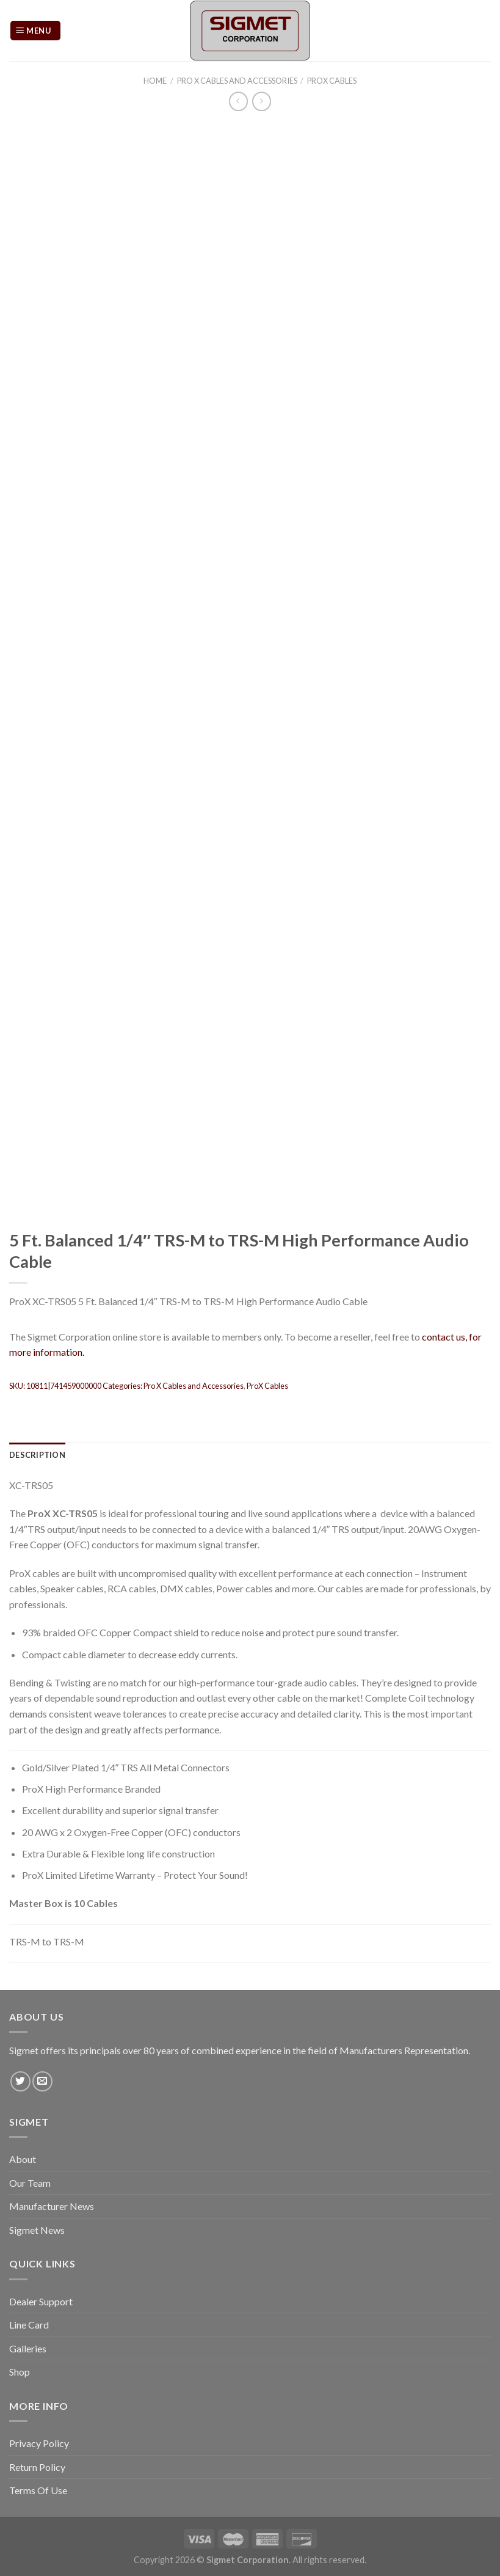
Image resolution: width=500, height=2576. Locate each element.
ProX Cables (332, 81)
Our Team (30, 2183)
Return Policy (37, 2467)
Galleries (27, 2348)
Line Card (29, 2324)
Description (37, 1455)
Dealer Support (41, 2301)
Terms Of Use (38, 2490)
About (22, 2159)
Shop (19, 2371)
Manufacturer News (51, 2206)
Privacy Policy (39, 2443)
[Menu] (35, 31)
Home (155, 81)
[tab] (37, 1455)
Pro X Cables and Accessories (237, 81)
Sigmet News (37, 2230)
